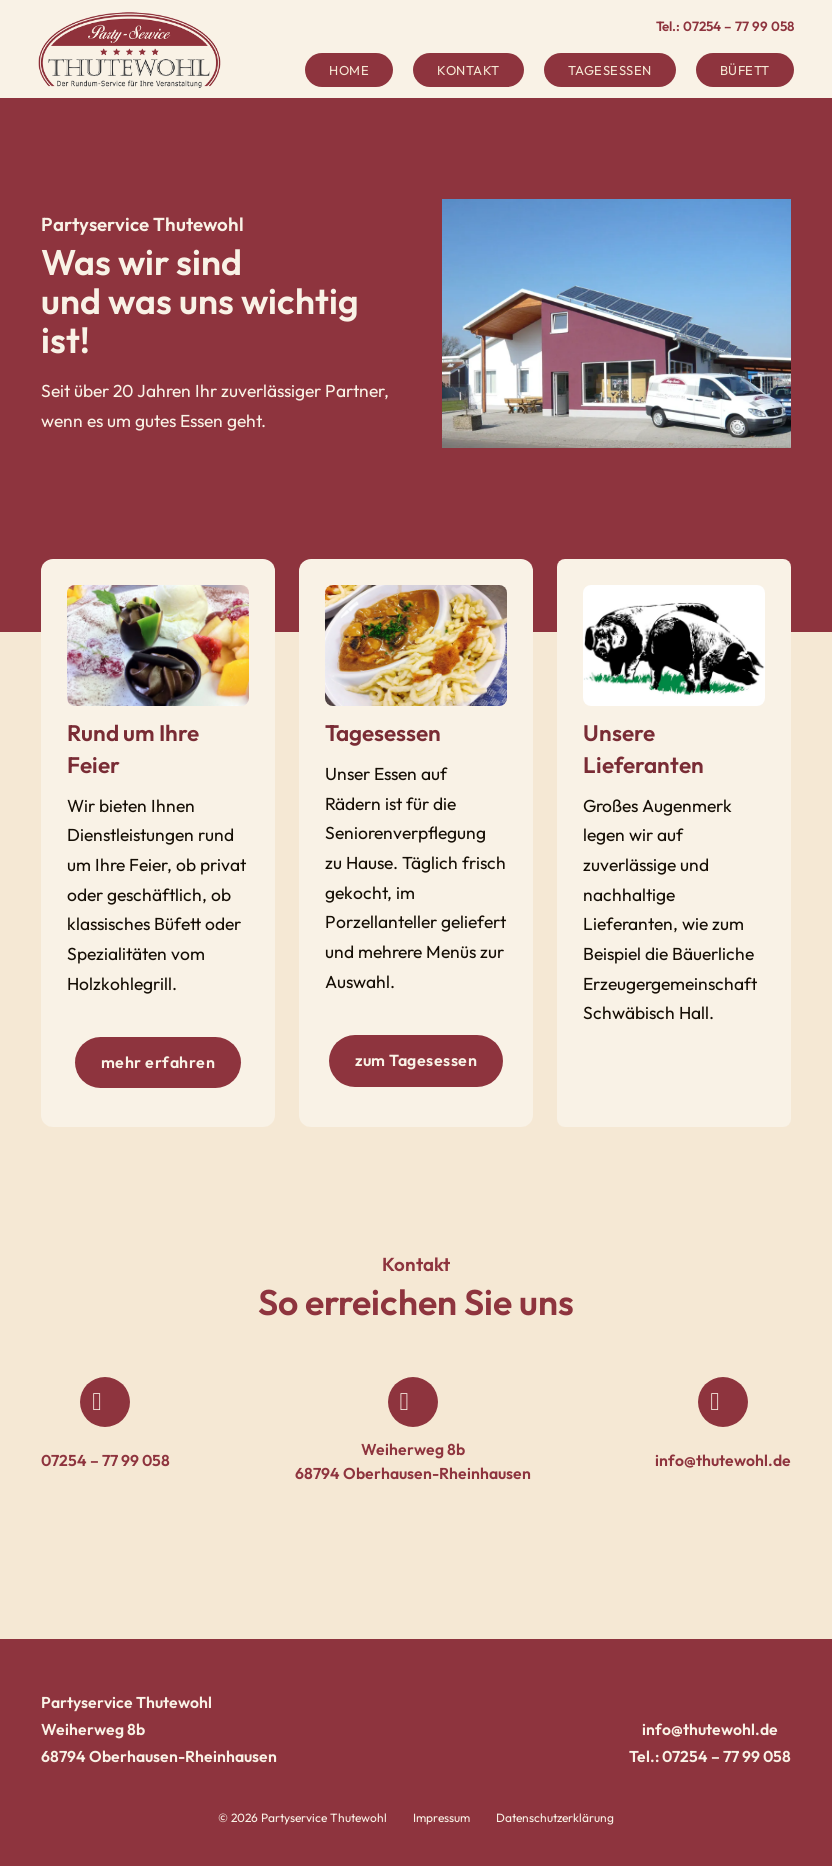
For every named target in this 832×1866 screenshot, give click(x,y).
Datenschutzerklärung (555, 1817)
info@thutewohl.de (723, 1460)
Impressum (441, 1817)
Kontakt (468, 70)
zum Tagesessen (416, 1060)
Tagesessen (610, 70)
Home (349, 70)
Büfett (745, 70)
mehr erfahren (158, 1062)
